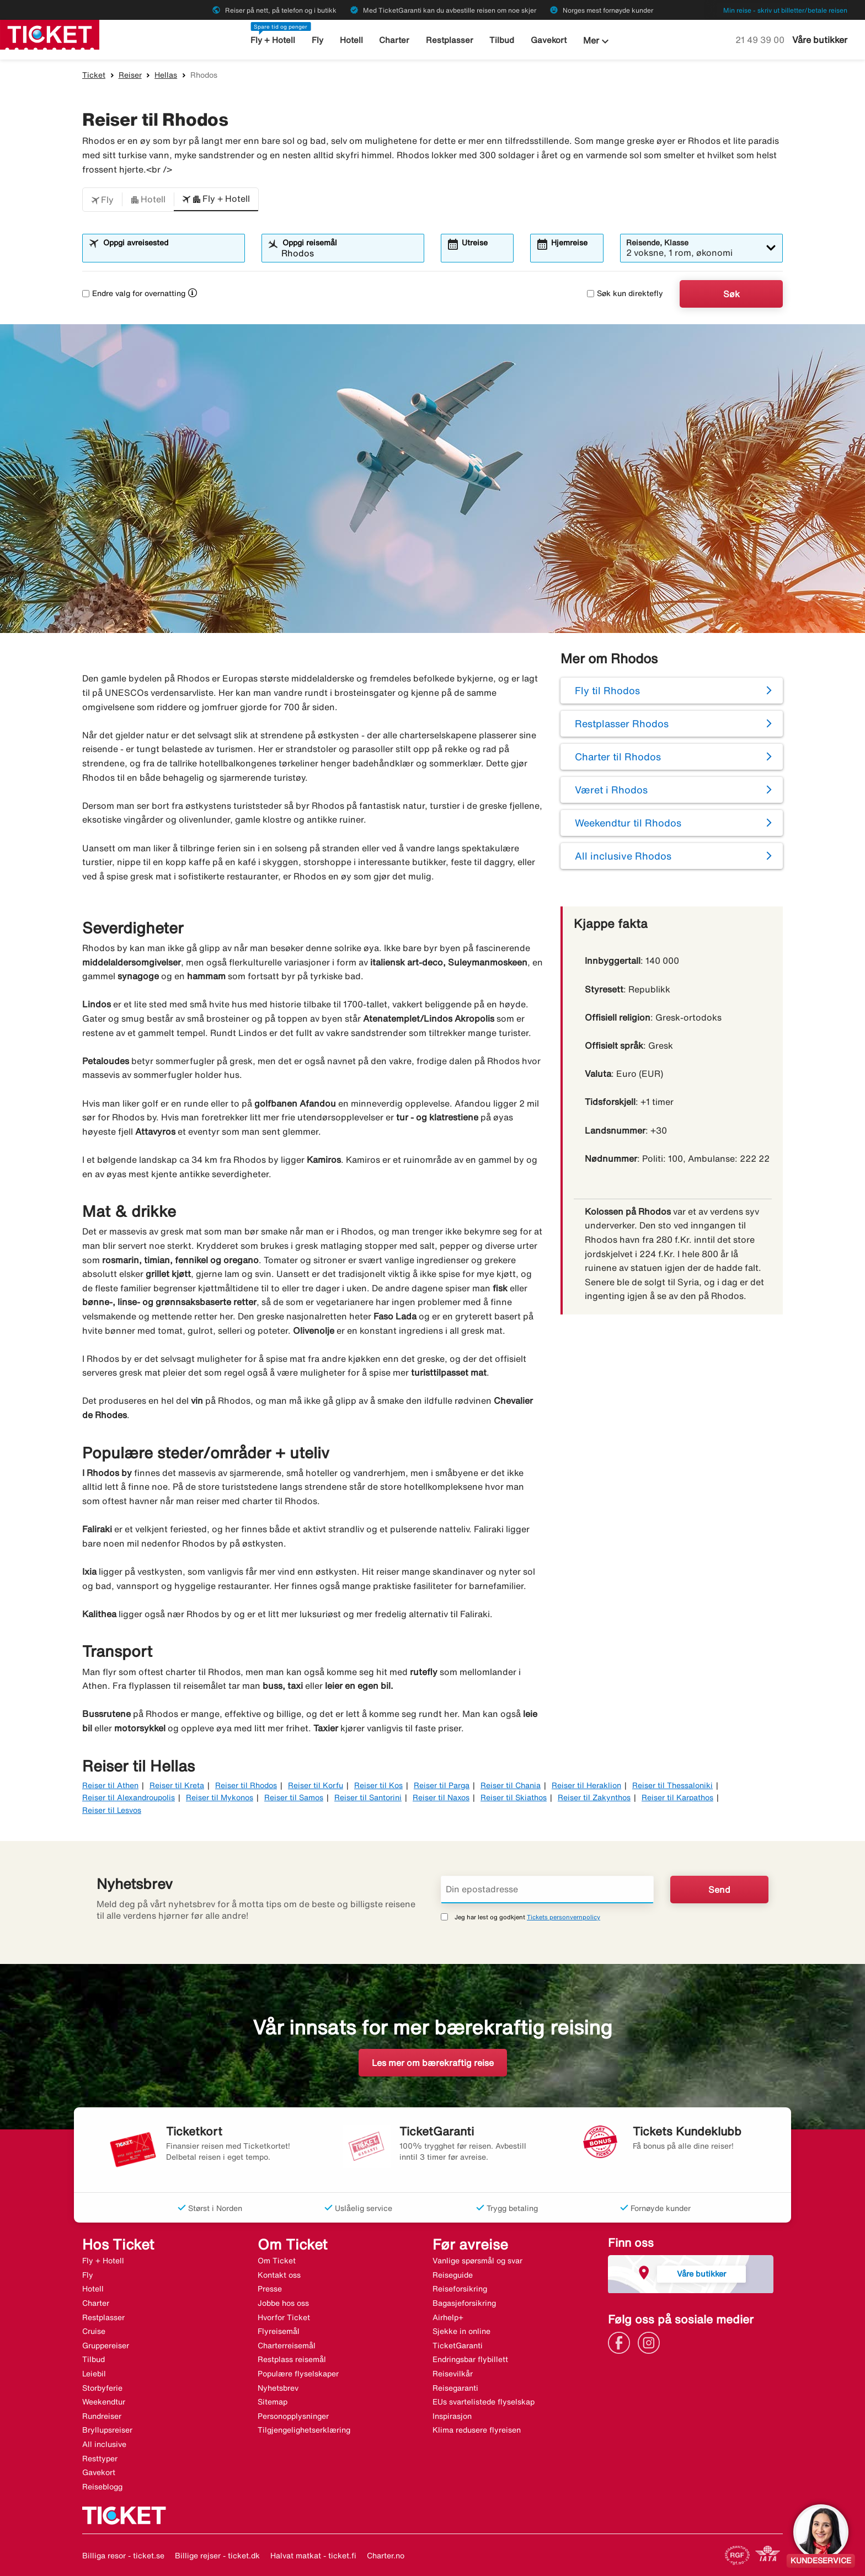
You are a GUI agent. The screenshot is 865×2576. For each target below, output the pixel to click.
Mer (597, 41)
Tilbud (501, 40)
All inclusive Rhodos (623, 856)
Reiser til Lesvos (111, 1810)
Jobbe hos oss (283, 2303)
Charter (394, 40)
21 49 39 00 (761, 39)
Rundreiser (101, 2416)
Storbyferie (102, 2388)
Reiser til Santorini (368, 1797)
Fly (317, 40)
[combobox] (170, 253)
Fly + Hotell (272, 40)
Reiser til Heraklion (586, 1785)
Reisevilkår (452, 2374)
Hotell (351, 40)
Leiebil (94, 2374)
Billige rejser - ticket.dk (217, 2555)
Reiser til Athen (110, 1785)
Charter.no (385, 2555)
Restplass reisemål (292, 2359)
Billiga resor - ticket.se (123, 2555)
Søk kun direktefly (625, 293)
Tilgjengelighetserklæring (304, 2430)
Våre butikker (819, 39)
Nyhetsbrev (278, 2388)
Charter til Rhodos (618, 756)
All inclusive (104, 2444)
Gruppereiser (105, 2345)
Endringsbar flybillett (470, 2359)
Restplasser (449, 40)
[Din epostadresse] (547, 1889)
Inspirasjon (452, 2416)
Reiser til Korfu (315, 1785)
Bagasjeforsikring (464, 2303)
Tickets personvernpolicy (563, 1917)
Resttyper (100, 2458)
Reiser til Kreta (176, 1785)
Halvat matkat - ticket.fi (313, 2555)
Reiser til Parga (441, 1785)
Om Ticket (277, 2260)
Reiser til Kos (378, 1785)
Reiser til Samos (293, 1797)
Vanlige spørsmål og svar (477, 2260)
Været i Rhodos (611, 790)
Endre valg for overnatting (133, 293)
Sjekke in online (461, 2331)
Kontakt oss (279, 2275)
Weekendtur (103, 2402)
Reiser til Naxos (441, 1797)
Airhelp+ (447, 2317)
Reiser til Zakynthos (594, 1797)
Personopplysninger (293, 2416)
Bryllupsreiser (107, 2430)
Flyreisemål (279, 2331)
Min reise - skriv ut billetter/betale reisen (785, 10)
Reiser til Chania (510, 1785)
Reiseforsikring (459, 2289)
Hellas (165, 75)
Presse (270, 2289)
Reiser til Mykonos (219, 1797)
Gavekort (549, 40)
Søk (731, 293)
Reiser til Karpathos (677, 1797)
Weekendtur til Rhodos (628, 823)
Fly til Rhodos (607, 690)
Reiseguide (452, 2275)
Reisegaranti (455, 2388)
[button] (102, 199)
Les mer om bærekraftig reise (433, 2062)
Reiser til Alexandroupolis (128, 1797)
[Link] (622, 2341)
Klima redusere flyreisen (476, 2430)
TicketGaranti (457, 2345)
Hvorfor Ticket (284, 2317)
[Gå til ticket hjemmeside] (49, 33)
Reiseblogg (102, 2487)
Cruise (93, 2331)
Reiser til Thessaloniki (672, 1785)
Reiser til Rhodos (246, 1785)
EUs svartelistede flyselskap (483, 2402)
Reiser (130, 75)
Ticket (93, 75)
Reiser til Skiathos (513, 1797)
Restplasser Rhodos (622, 723)
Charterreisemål (287, 2345)
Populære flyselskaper (298, 2374)
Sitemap (272, 2402)
